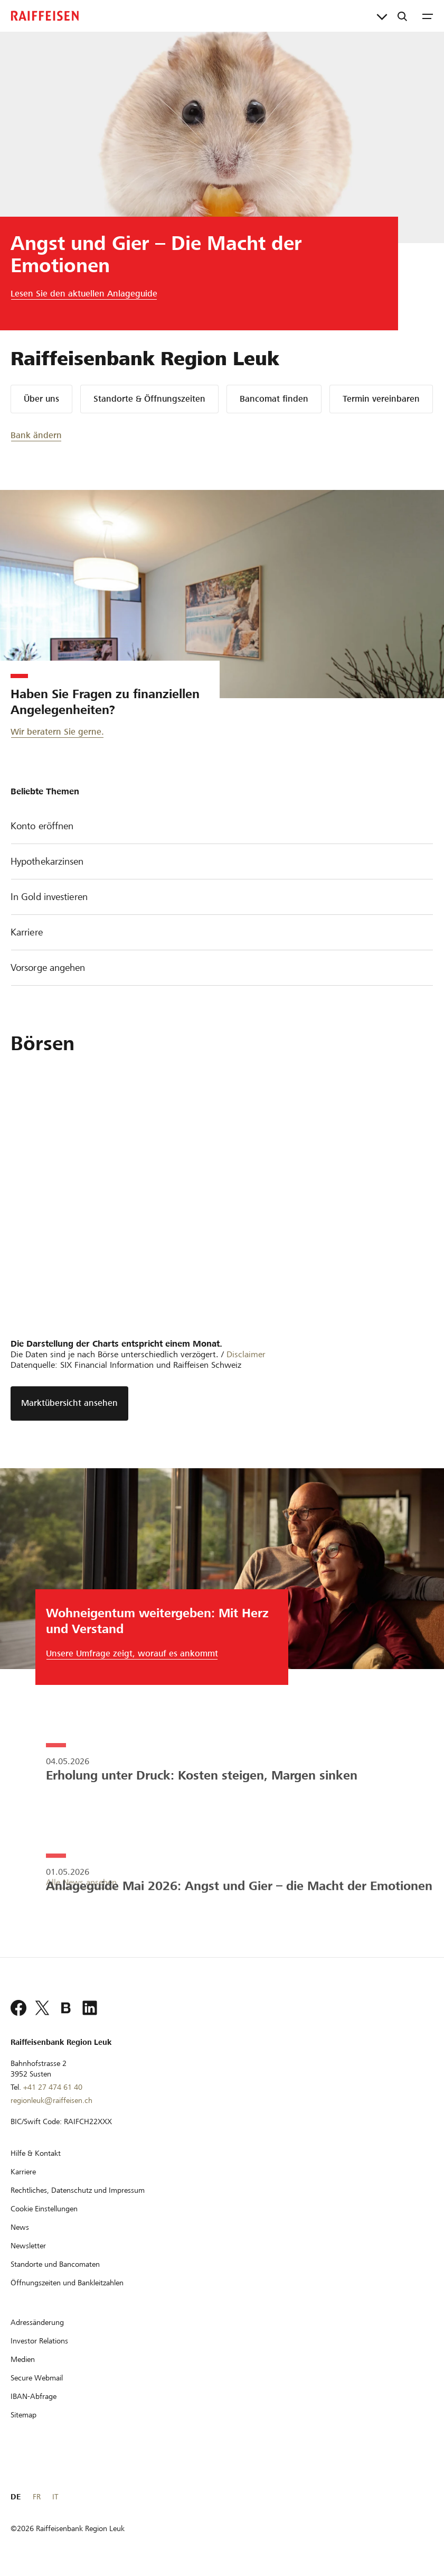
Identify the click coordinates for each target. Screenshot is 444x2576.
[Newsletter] (28, 2245)
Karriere (222, 933)
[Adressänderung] (37, 2322)
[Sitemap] (23, 2415)
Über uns (41, 399)
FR (37, 2496)
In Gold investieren (222, 898)
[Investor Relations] (39, 2341)
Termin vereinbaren (381, 399)
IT (55, 2496)
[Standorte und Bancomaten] (55, 2264)
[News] (20, 2227)
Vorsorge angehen (222, 968)
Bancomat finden (274, 399)
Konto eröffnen (222, 827)
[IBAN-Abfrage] (33, 2396)
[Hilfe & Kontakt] (36, 2153)
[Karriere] (23, 2171)
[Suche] (402, 16)
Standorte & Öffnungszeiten (149, 399)
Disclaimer (246, 1354)
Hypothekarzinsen (222, 862)
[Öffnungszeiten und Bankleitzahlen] (67, 2282)
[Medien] (23, 2359)
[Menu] (427, 16)
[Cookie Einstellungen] (44, 2208)
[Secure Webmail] (37, 2378)
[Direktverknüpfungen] (382, 16)
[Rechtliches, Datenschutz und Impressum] (78, 2190)
